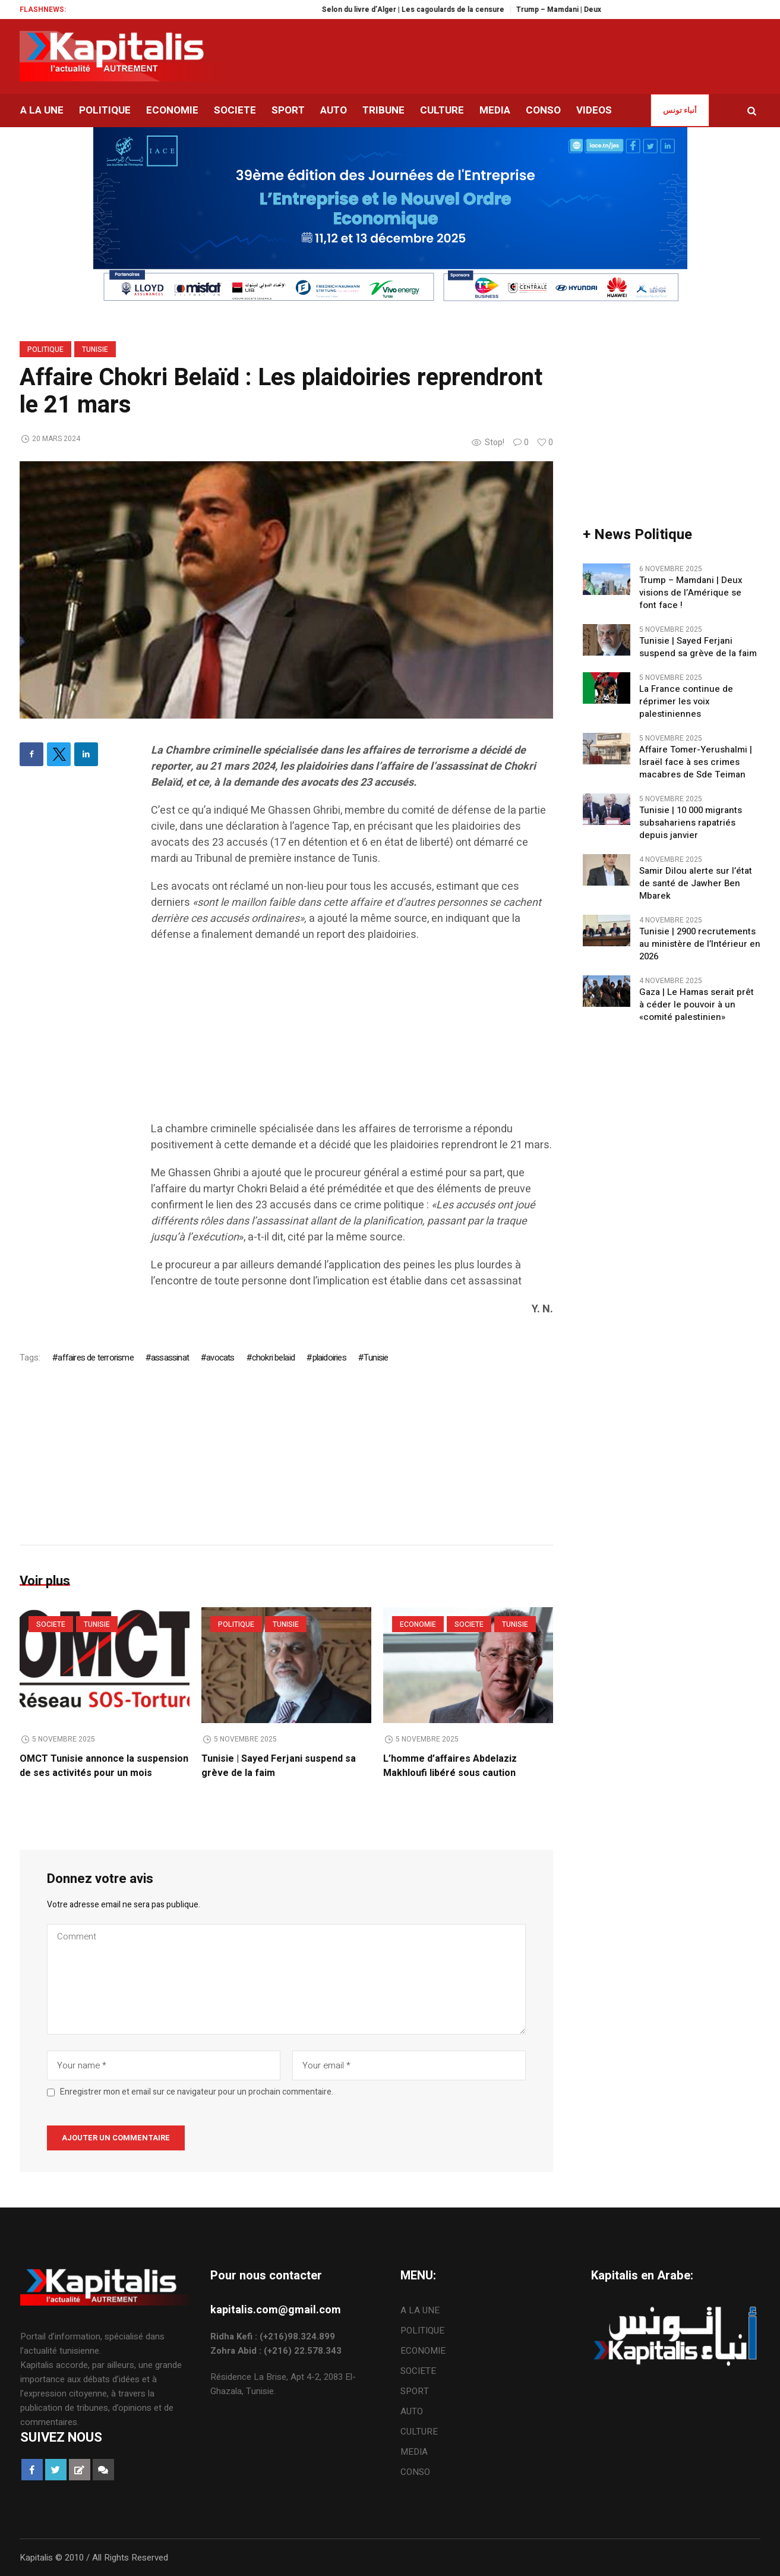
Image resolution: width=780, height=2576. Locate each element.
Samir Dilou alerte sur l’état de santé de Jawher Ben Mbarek (695, 883)
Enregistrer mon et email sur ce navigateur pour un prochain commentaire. (196, 2092)
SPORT (414, 2391)
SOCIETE (50, 1624)
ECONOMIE (418, 1624)
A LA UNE (420, 2310)
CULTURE (419, 2431)
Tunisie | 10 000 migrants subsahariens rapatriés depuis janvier (690, 823)
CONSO (415, 2472)
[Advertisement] (352, 1038)
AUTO (411, 2411)
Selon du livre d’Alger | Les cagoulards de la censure (427, 9)
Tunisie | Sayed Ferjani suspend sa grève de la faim (698, 647)
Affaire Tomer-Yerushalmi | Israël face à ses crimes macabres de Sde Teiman (695, 762)
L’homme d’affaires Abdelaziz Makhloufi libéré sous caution (450, 1766)
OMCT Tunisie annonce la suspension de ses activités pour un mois (104, 1766)
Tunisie (95, 349)
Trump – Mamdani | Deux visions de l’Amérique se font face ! (691, 593)
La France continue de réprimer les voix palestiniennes (686, 701)
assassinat (170, 1357)
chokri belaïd (273, 1357)
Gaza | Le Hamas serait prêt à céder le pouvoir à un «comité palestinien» (696, 1005)
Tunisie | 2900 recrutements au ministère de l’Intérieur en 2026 (699, 944)
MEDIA (414, 2451)
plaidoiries (329, 1357)
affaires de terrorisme (95, 1357)
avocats (220, 1357)
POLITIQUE (45, 349)
